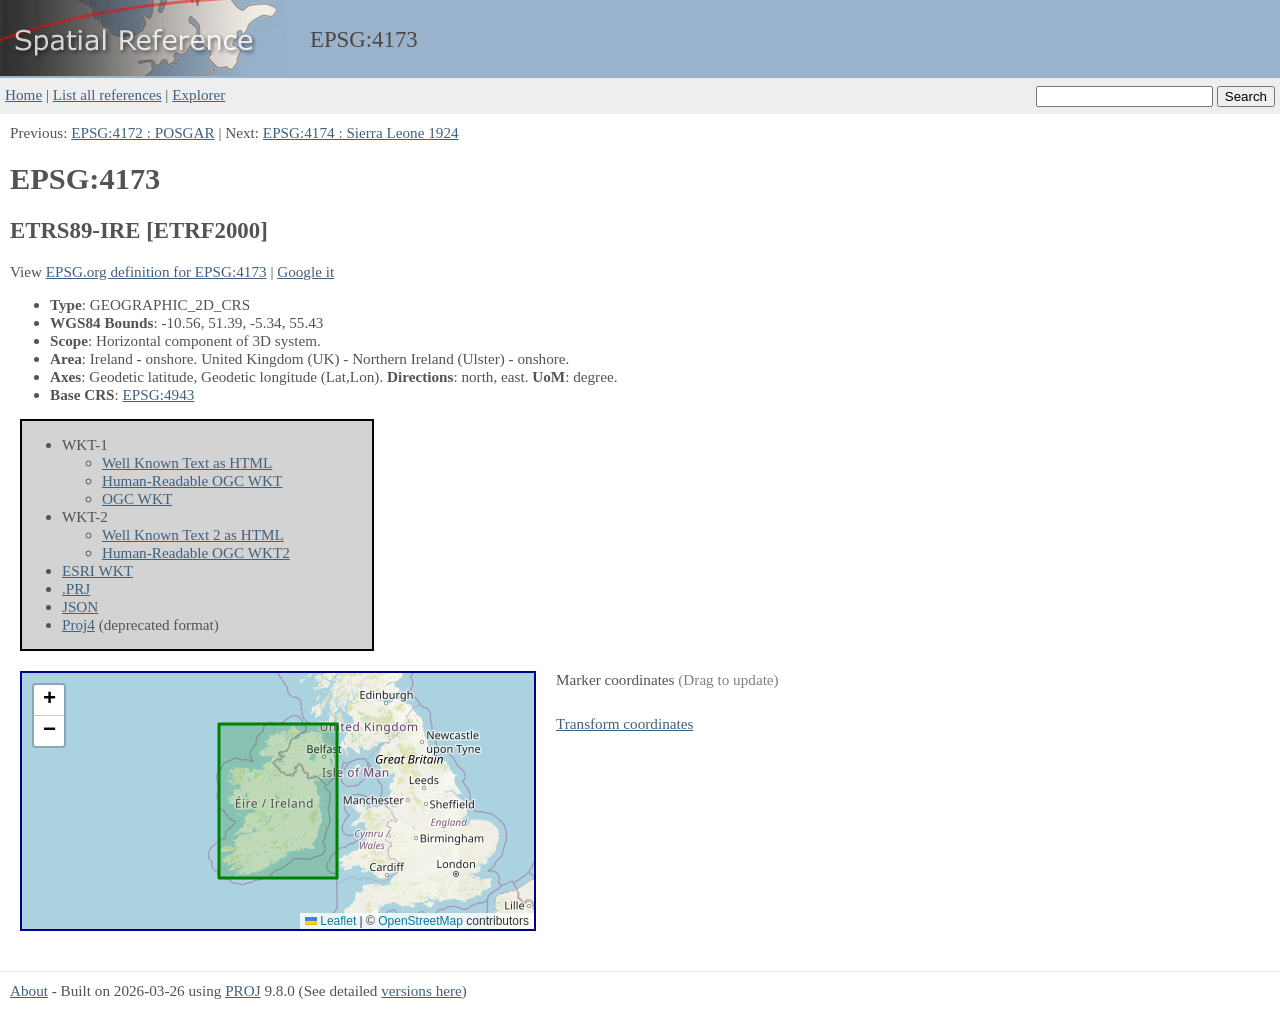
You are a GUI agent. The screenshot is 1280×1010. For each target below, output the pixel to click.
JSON (80, 606)
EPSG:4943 (159, 394)
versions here (421, 990)
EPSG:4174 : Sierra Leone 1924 (361, 132)
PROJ (242, 990)
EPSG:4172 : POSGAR (142, 132)
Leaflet (330, 921)
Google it (305, 271)
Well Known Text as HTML (187, 462)
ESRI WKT (97, 570)
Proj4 (78, 624)
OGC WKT (137, 498)
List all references (107, 94)
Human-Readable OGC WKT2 (196, 552)
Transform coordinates (624, 723)
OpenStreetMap (420, 921)
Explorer (198, 94)
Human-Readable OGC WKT (192, 480)
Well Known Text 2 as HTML (193, 534)
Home (23, 94)
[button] (49, 700)
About (29, 990)
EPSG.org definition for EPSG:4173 (156, 271)
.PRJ (76, 588)
